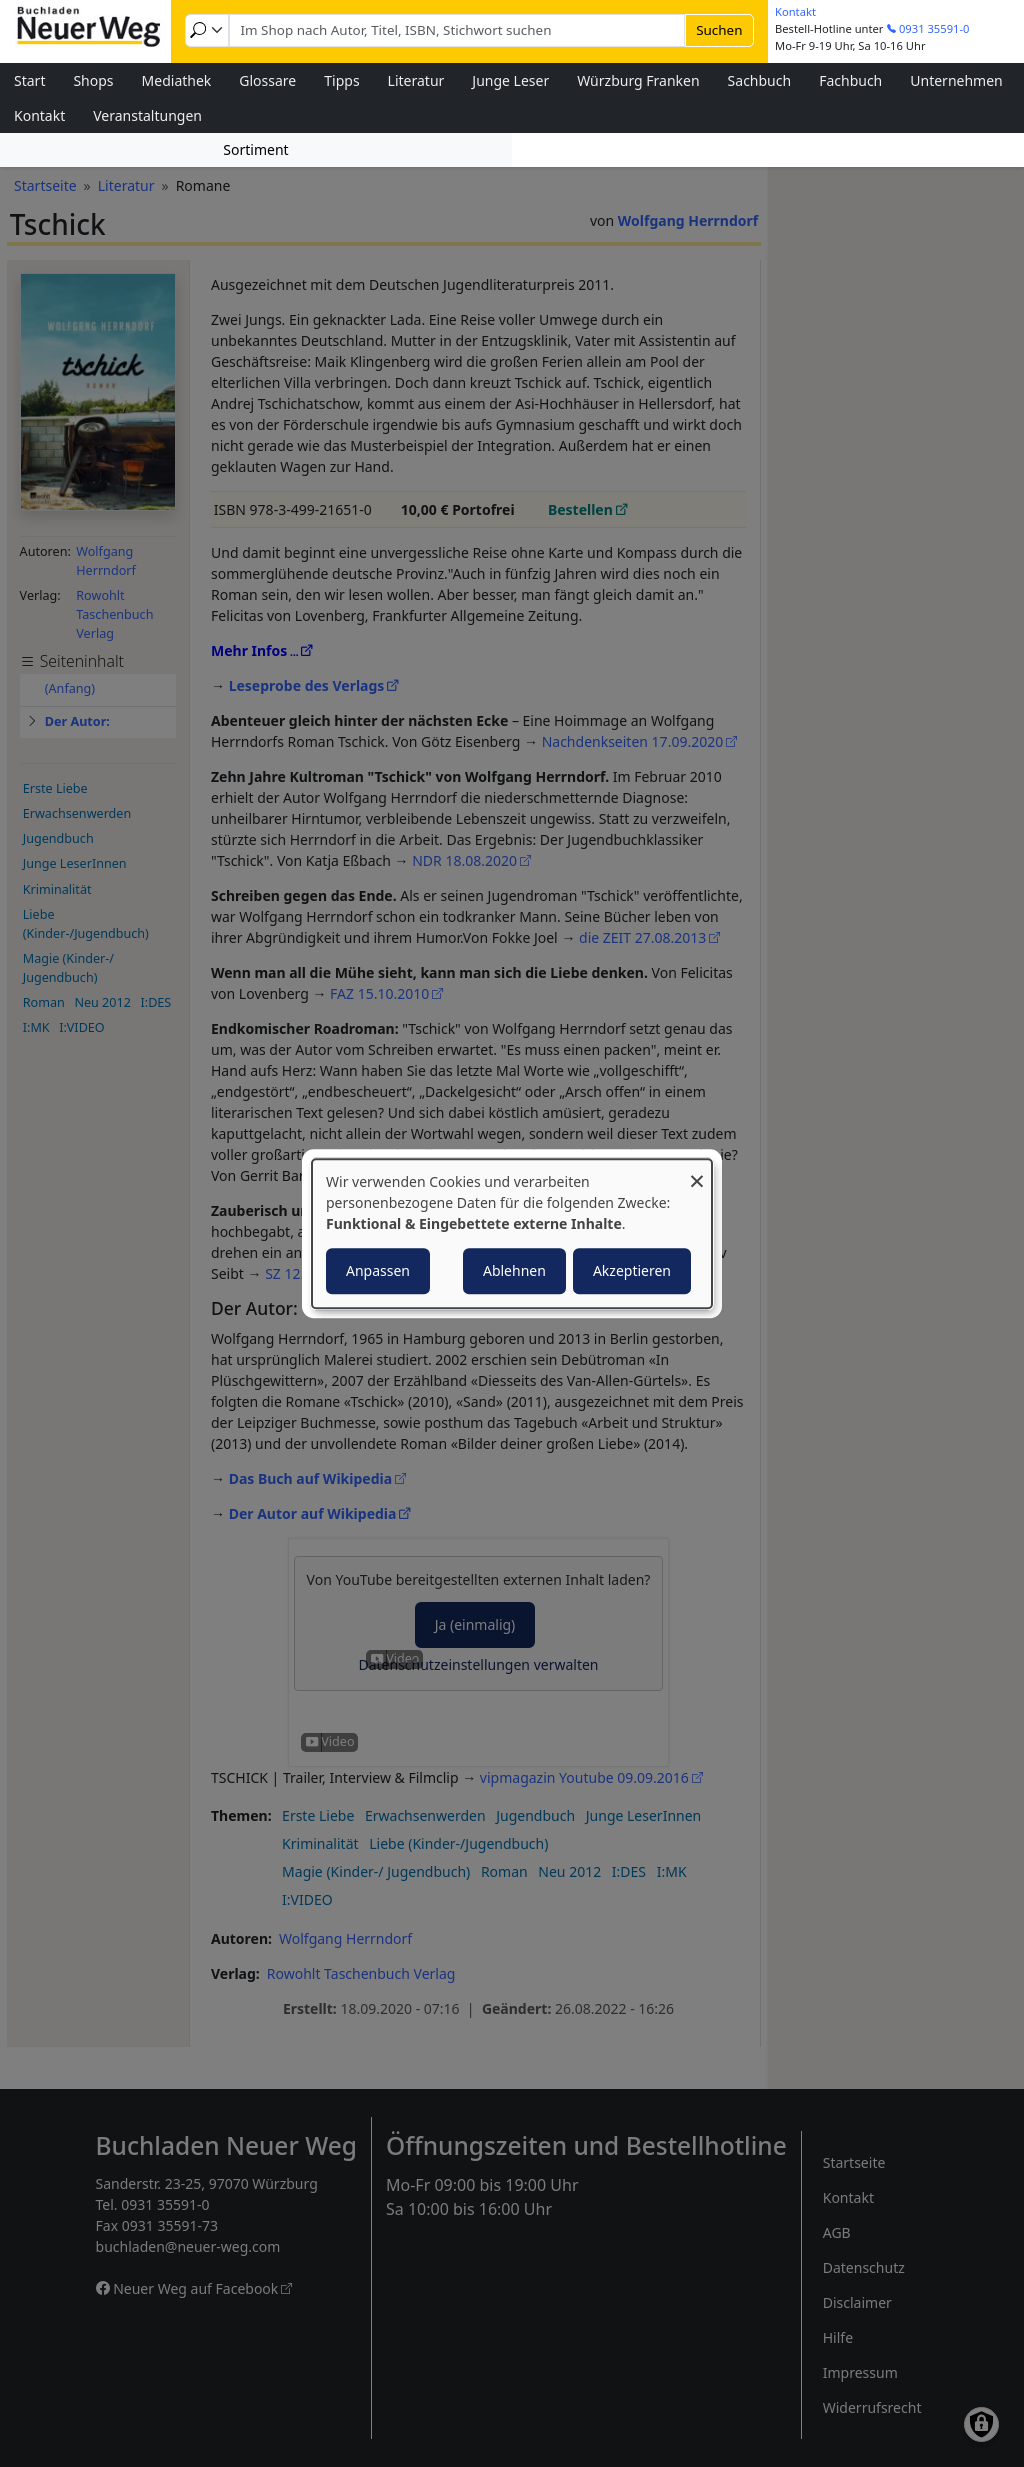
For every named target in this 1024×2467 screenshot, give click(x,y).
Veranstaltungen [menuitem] (147, 115)
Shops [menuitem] (93, 80)
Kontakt (795, 11)
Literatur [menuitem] (416, 80)
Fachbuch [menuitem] (850, 80)
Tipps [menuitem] (341, 80)
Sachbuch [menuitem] (760, 80)
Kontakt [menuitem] (39, 115)
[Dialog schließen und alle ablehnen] (697, 1171)
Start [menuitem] (29, 80)
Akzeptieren (632, 1270)
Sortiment (255, 149)
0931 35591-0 (934, 28)
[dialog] (512, 1234)
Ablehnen (514, 1270)
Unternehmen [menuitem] (956, 80)
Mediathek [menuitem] (177, 80)
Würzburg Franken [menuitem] (638, 80)
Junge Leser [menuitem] (510, 80)
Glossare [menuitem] (267, 80)
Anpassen (378, 1270)
